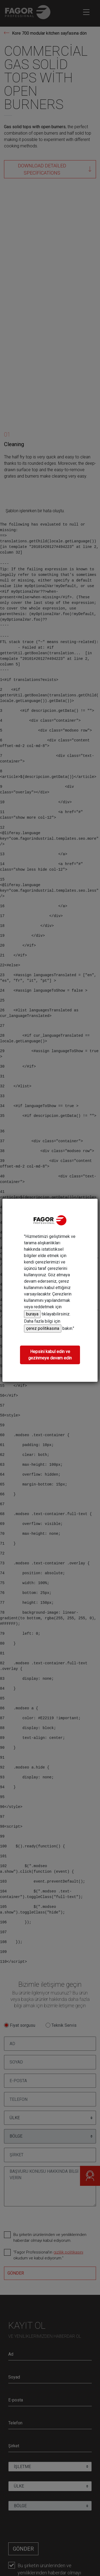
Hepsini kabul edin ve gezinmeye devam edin (50, 1354)
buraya (32, 1314)
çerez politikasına (42, 1328)
